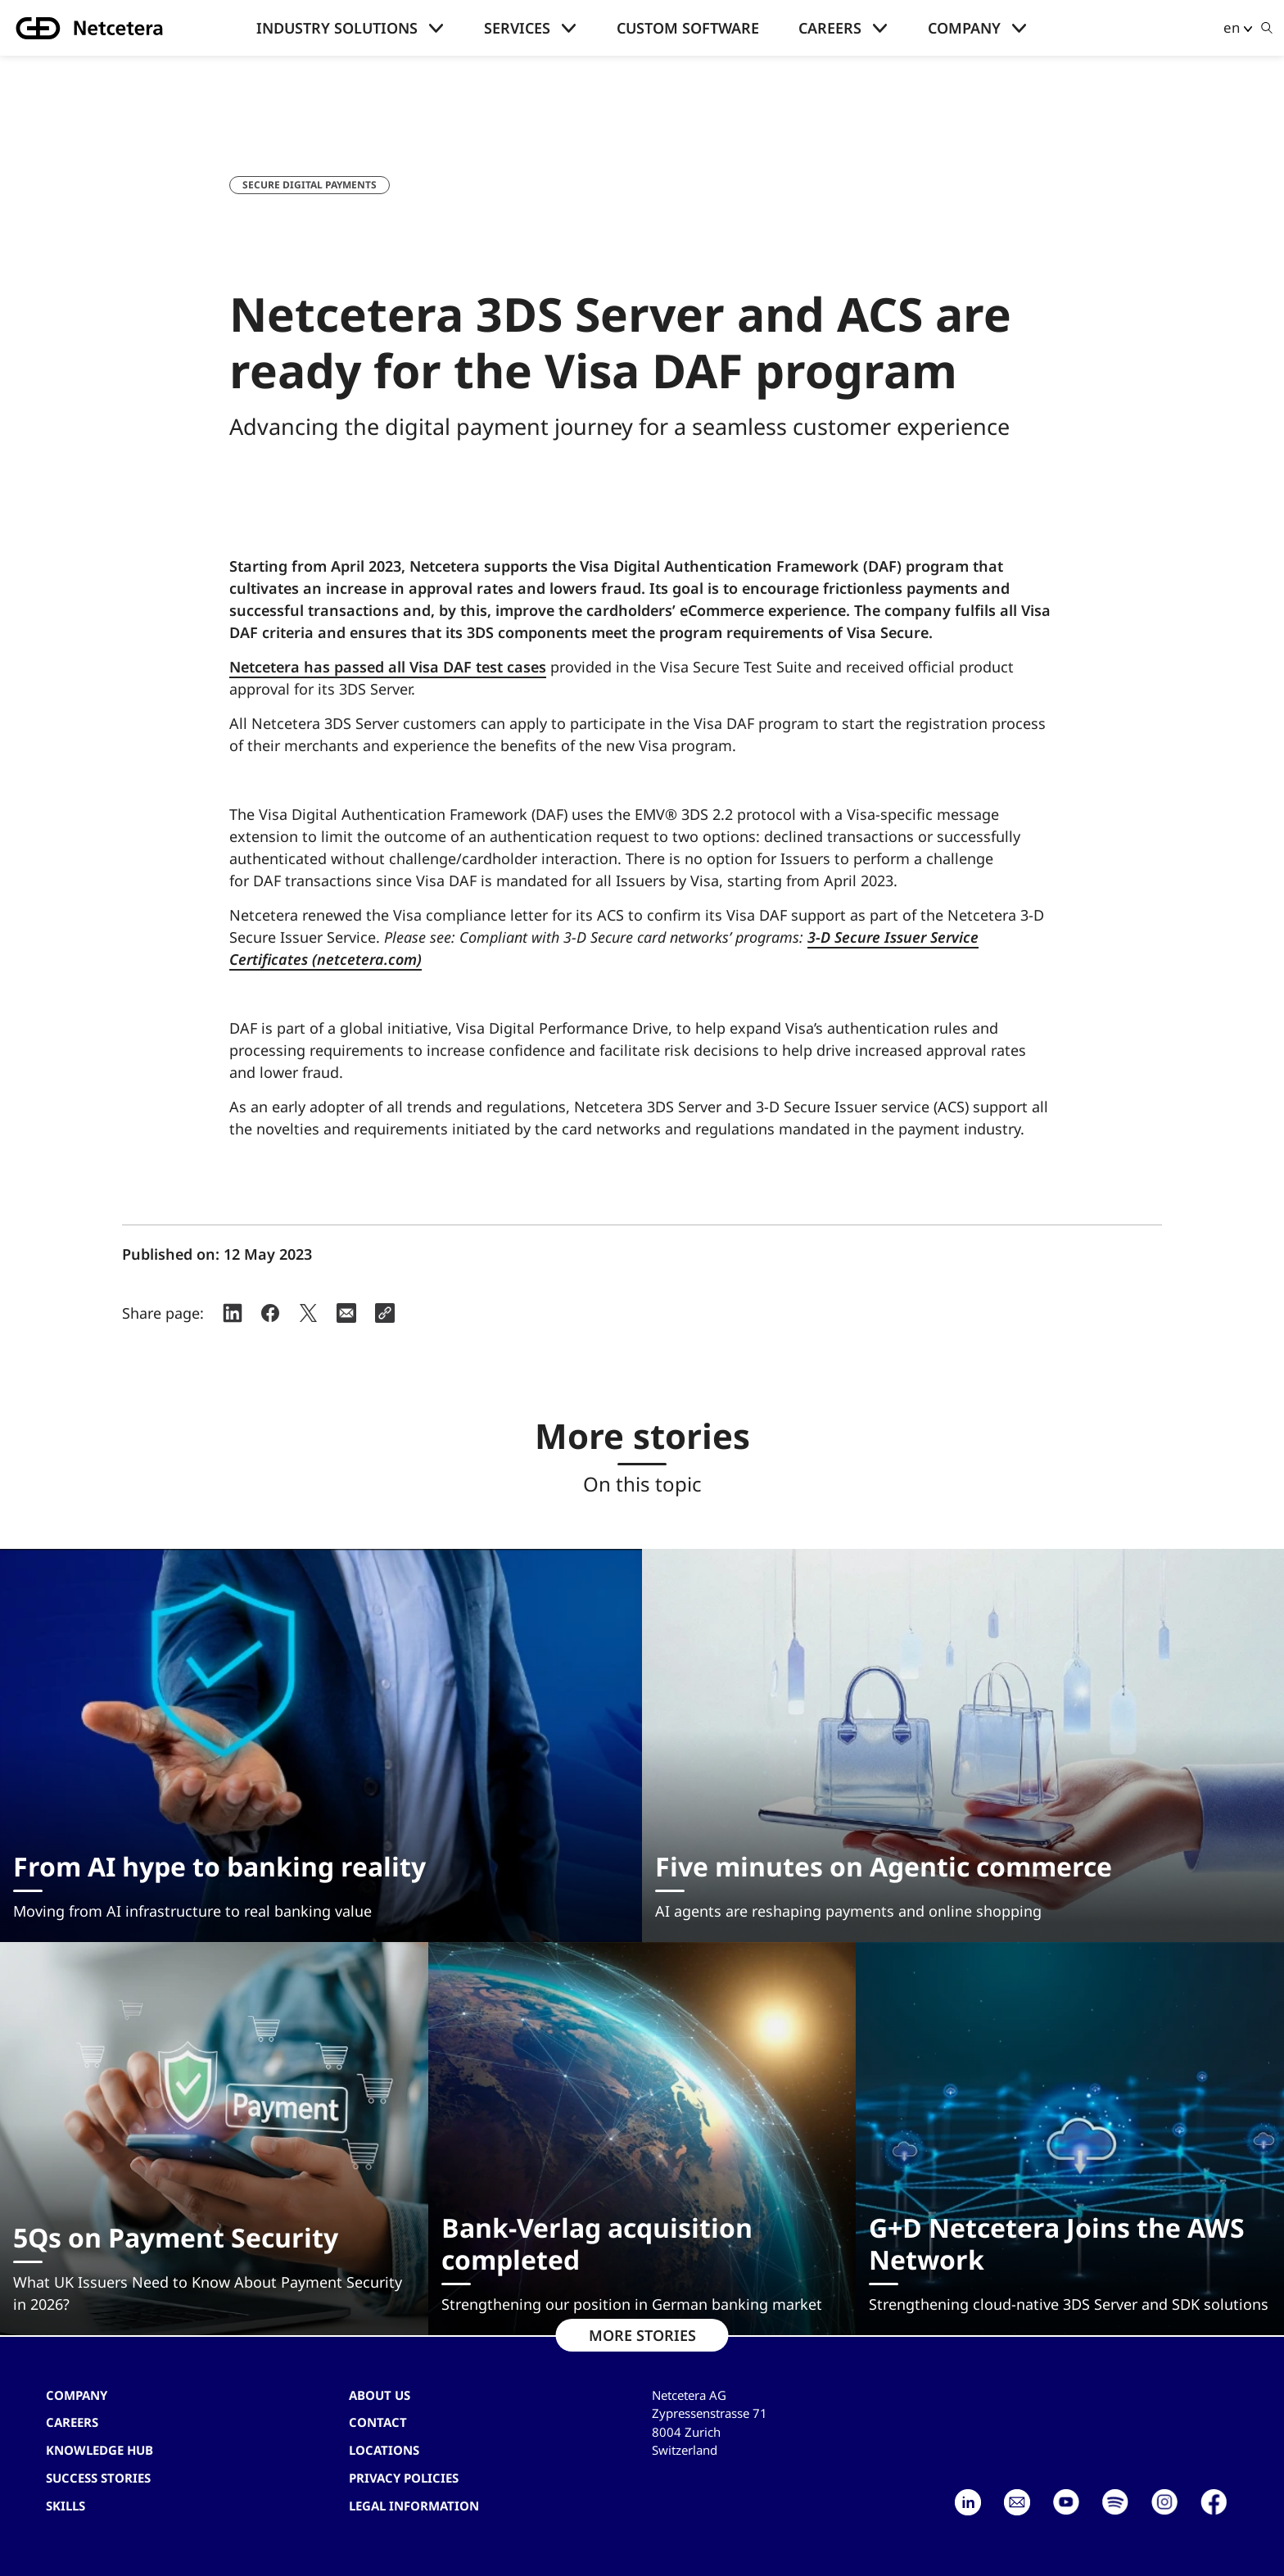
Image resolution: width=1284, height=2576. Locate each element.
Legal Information (414, 2505)
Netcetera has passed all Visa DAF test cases (387, 667)
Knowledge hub (99, 2450)
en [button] (1231, 27)
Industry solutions (337, 28)
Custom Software (688, 28)
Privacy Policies (404, 2478)
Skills (65, 2505)
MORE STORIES (642, 2335)
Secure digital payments (309, 185)
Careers (829, 28)
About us (379, 2395)
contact (378, 2422)
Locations (384, 2450)
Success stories (98, 2478)
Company (964, 28)
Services (517, 28)
